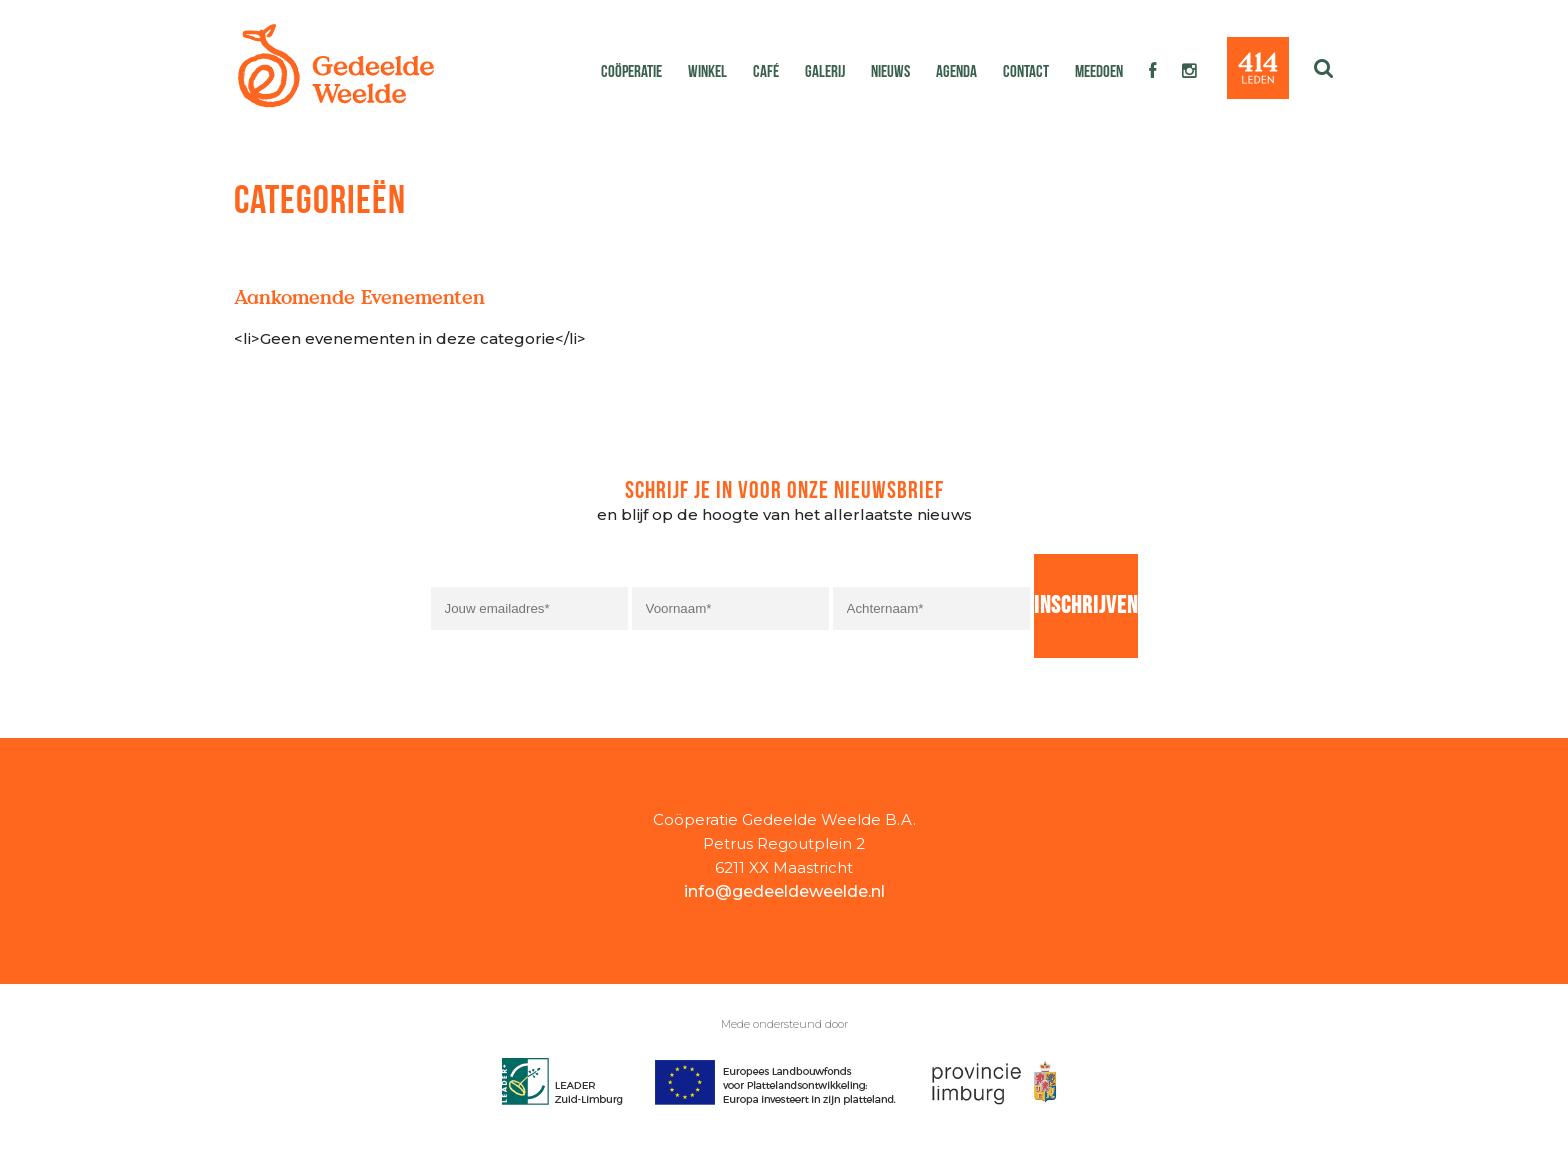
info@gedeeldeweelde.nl (784, 891)
